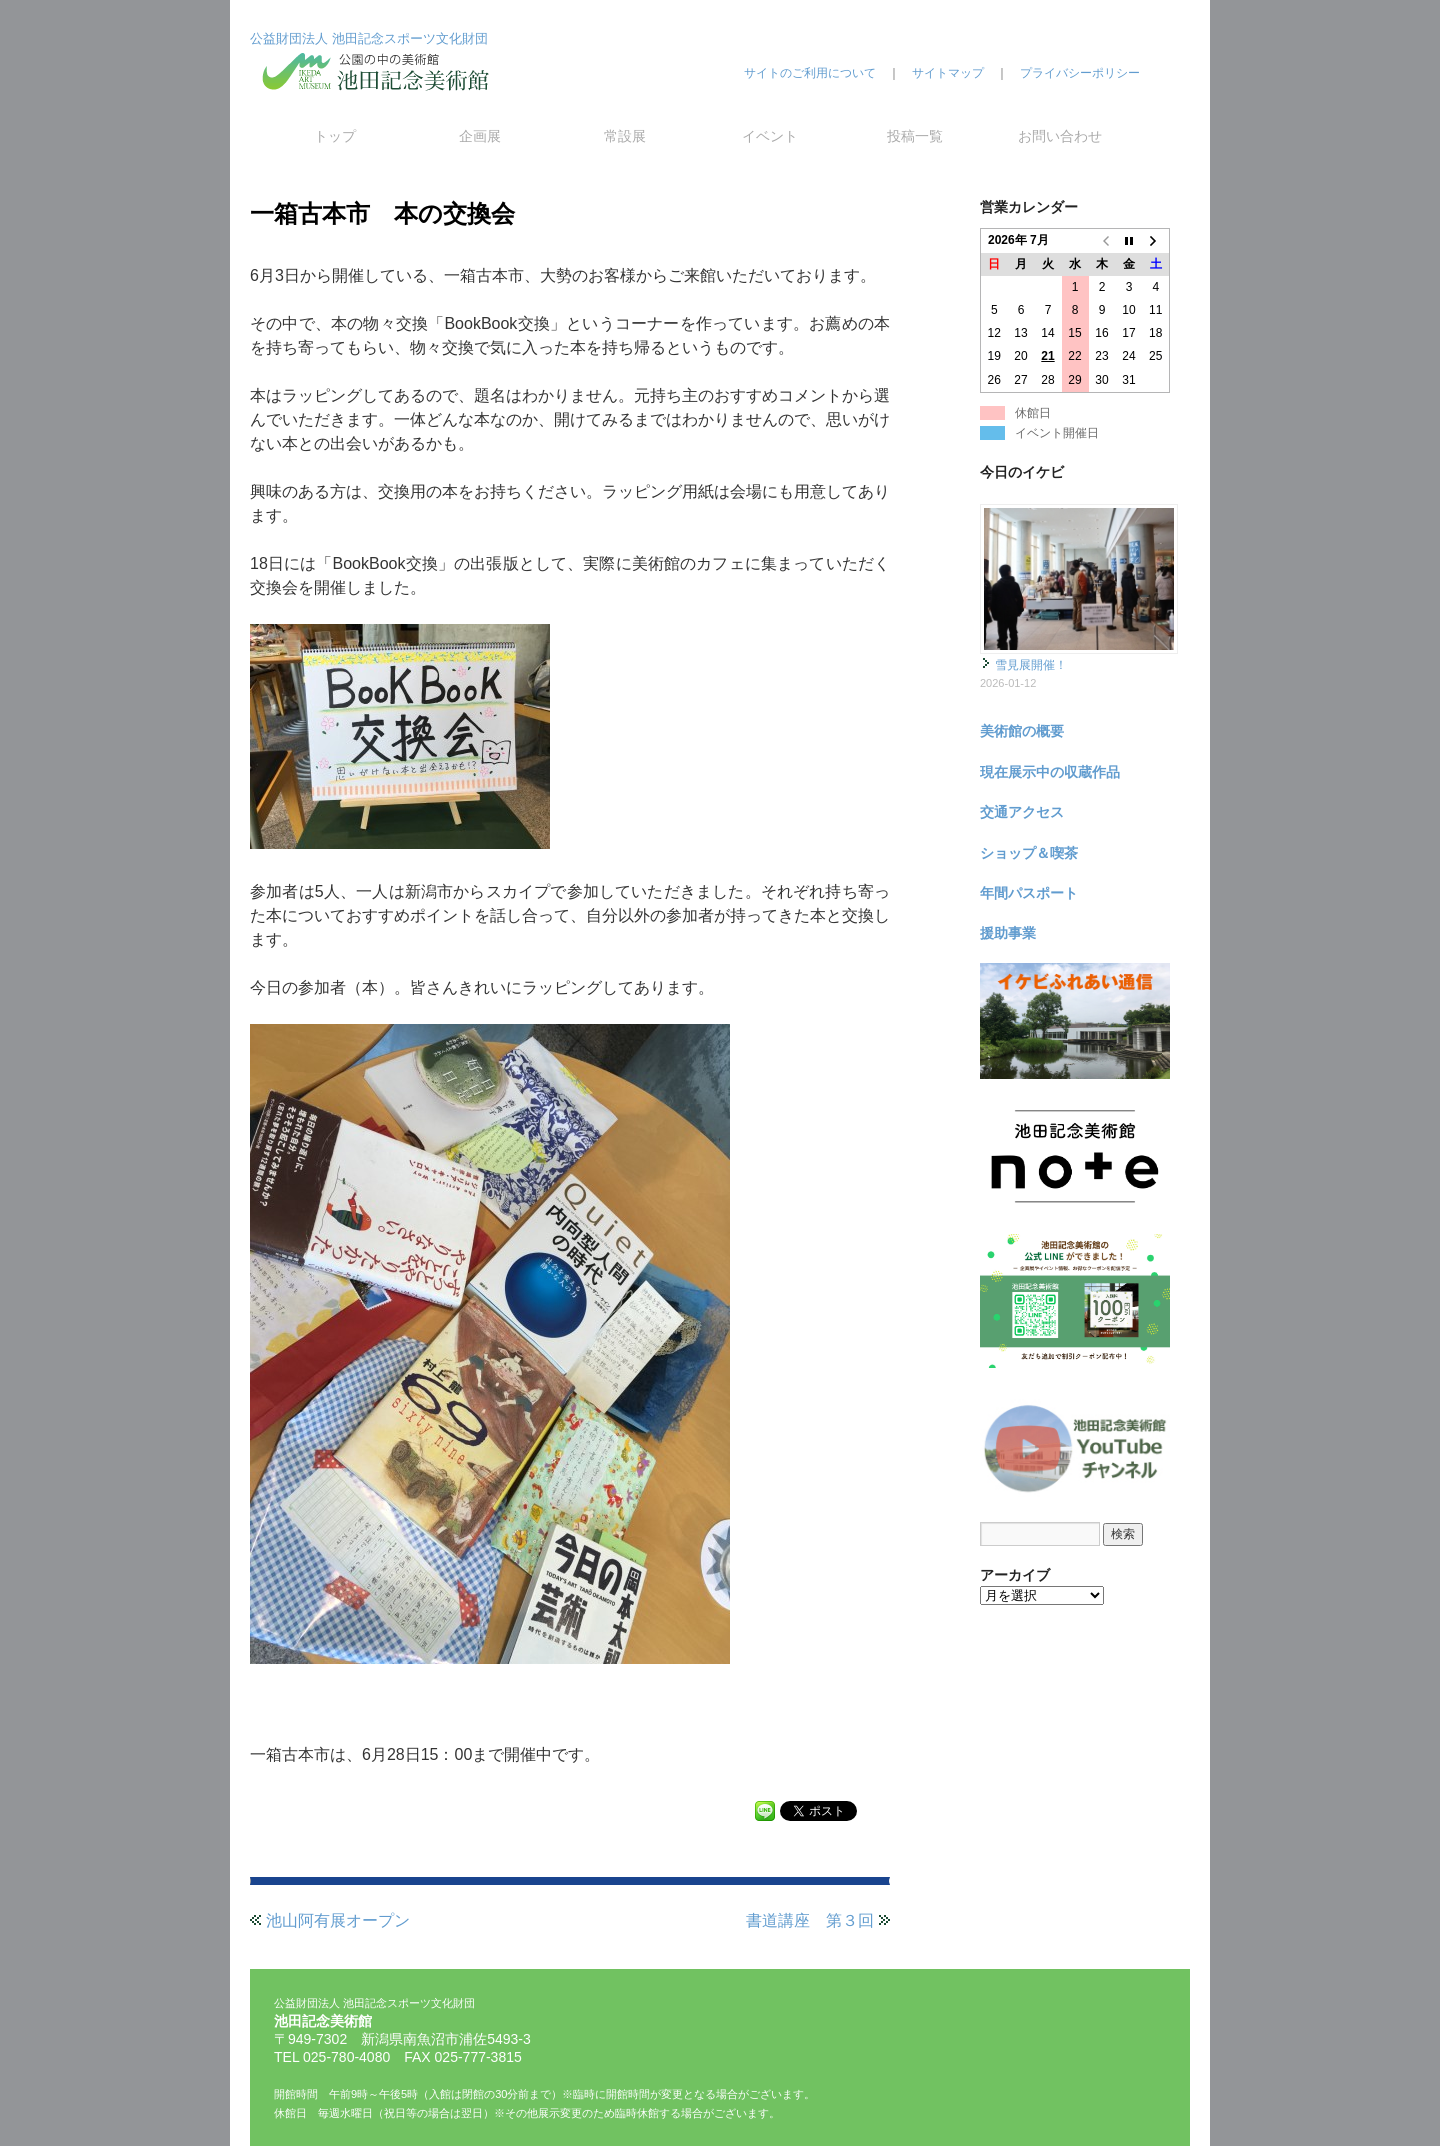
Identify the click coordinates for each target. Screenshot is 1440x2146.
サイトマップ (948, 73)
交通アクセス (1022, 812)
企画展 (480, 136)
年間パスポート (1029, 893)
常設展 (625, 136)
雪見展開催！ (1031, 665)
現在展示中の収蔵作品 (1050, 772)
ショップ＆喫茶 (1029, 853)
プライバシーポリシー (1080, 73)
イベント (770, 136)
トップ (335, 136)
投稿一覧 (915, 136)
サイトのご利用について (810, 73)
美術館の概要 (1022, 731)
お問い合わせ (1060, 136)
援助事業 (1008, 933)
